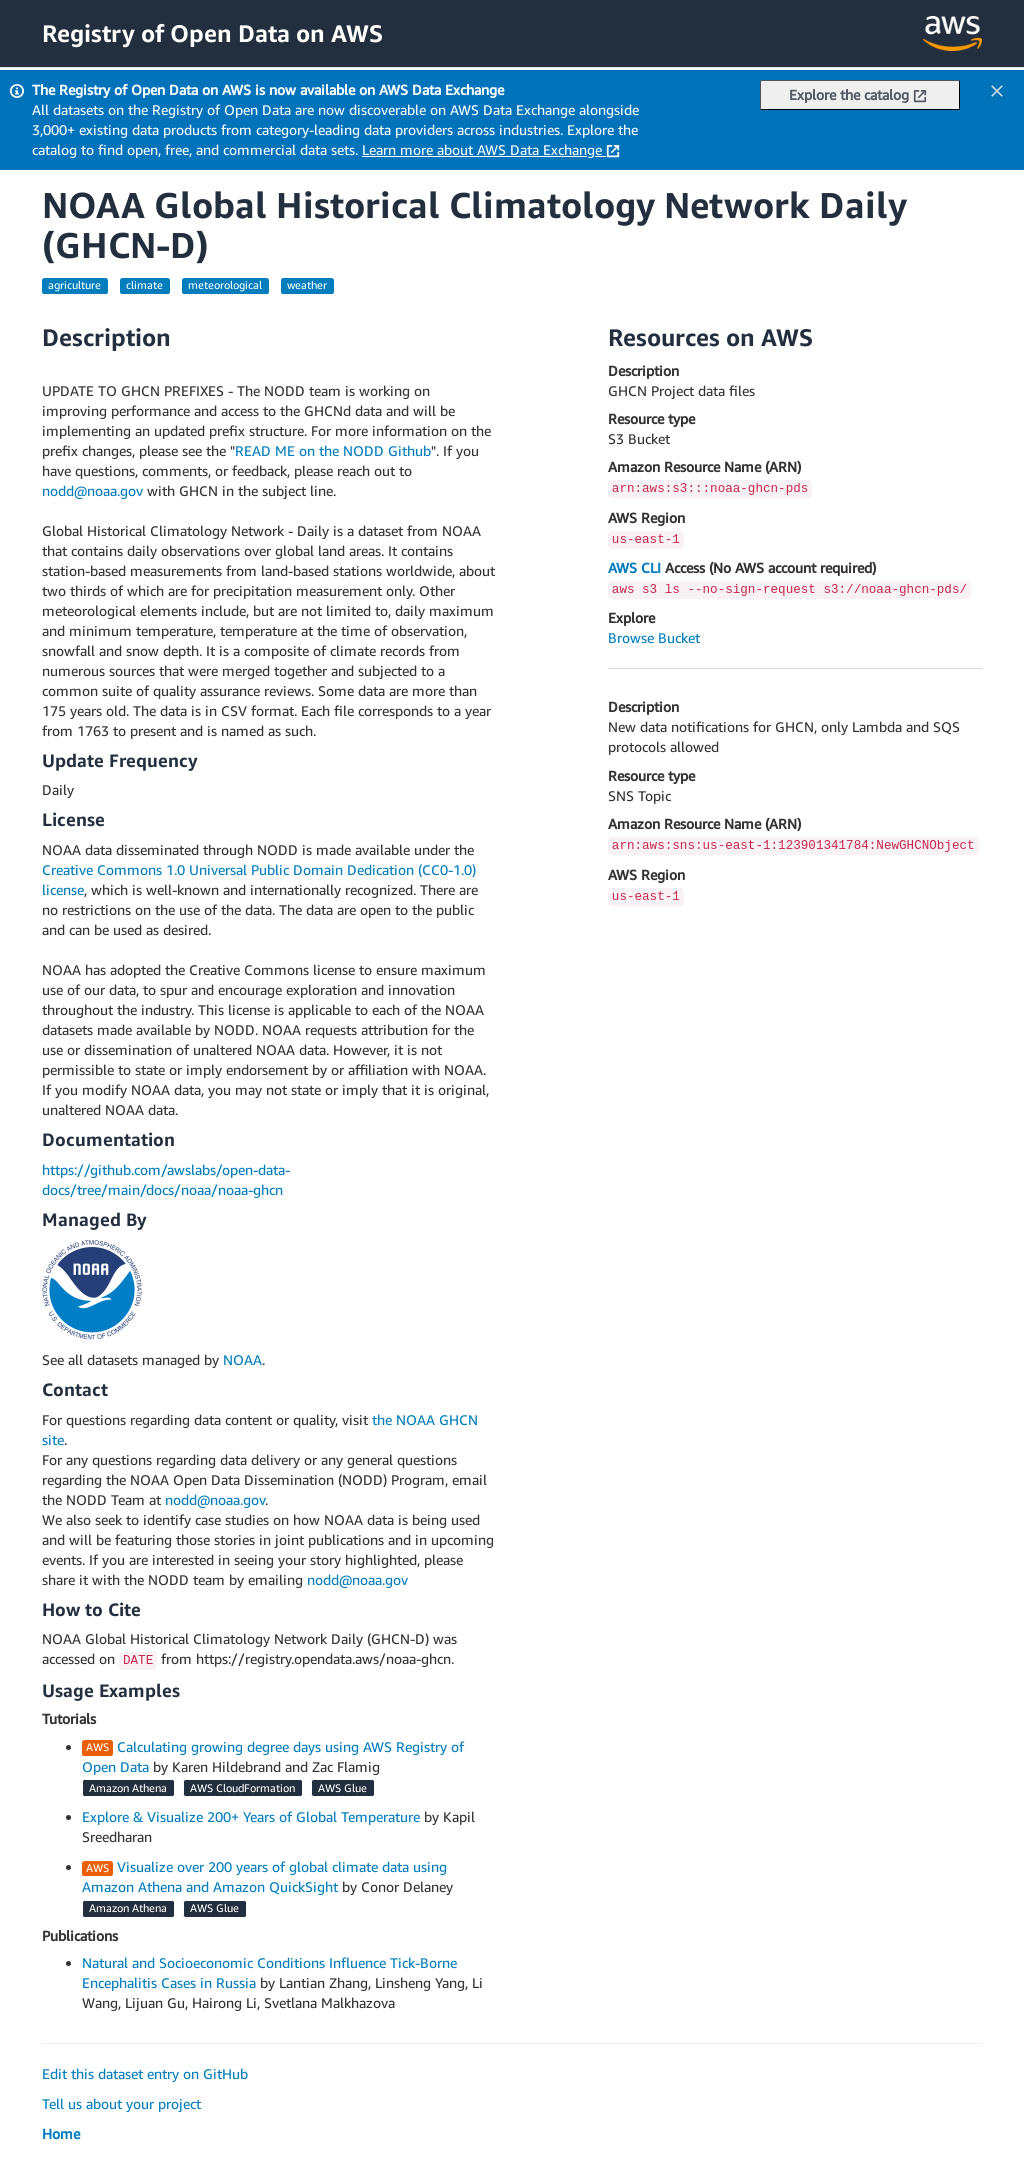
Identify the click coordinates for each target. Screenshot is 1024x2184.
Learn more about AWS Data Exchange (491, 149)
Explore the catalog (858, 94)
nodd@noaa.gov (92, 490)
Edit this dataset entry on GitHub (145, 2073)
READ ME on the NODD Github (333, 450)
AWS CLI (634, 567)
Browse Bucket (654, 637)
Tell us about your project (121, 2103)
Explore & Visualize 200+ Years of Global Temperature (251, 1816)
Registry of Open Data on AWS (212, 33)
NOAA (242, 1359)
